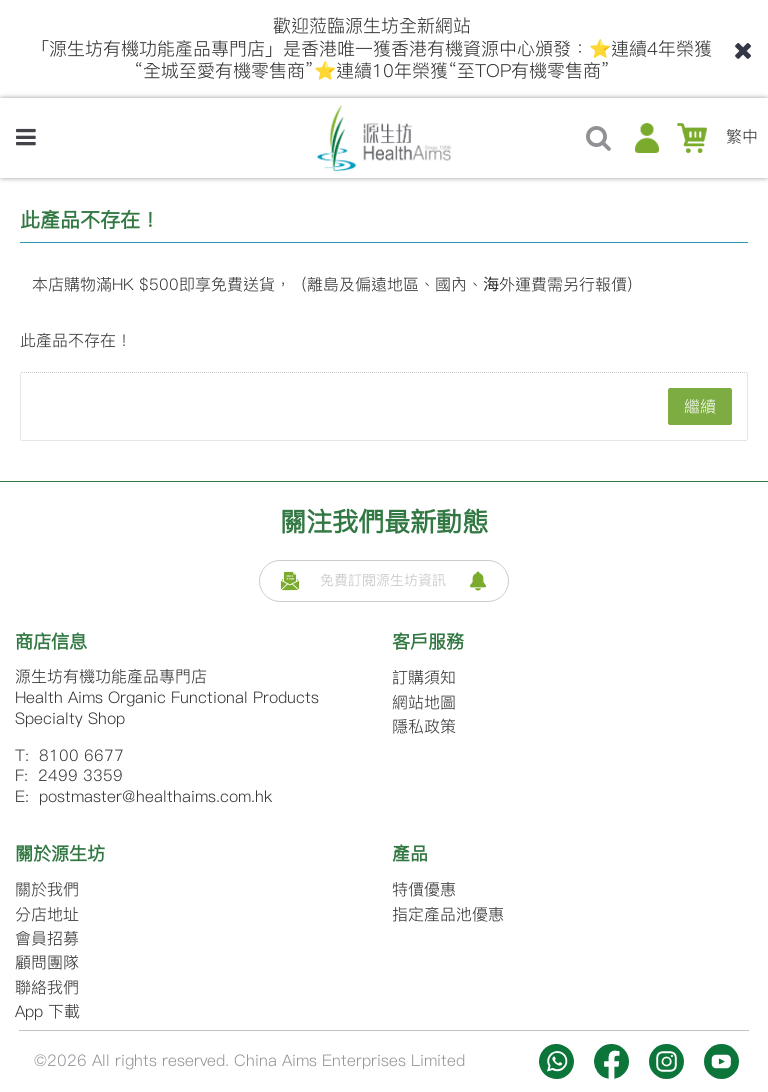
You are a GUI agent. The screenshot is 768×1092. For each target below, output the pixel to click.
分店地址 (47, 914)
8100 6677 (81, 755)
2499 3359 (80, 775)
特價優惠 (424, 889)
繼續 (700, 406)
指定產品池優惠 (448, 914)
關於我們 (47, 889)
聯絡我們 (47, 987)
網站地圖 (424, 702)
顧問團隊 (47, 962)
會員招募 (47, 938)
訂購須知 (424, 677)
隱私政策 (424, 726)
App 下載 (47, 1011)
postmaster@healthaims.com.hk (155, 796)
